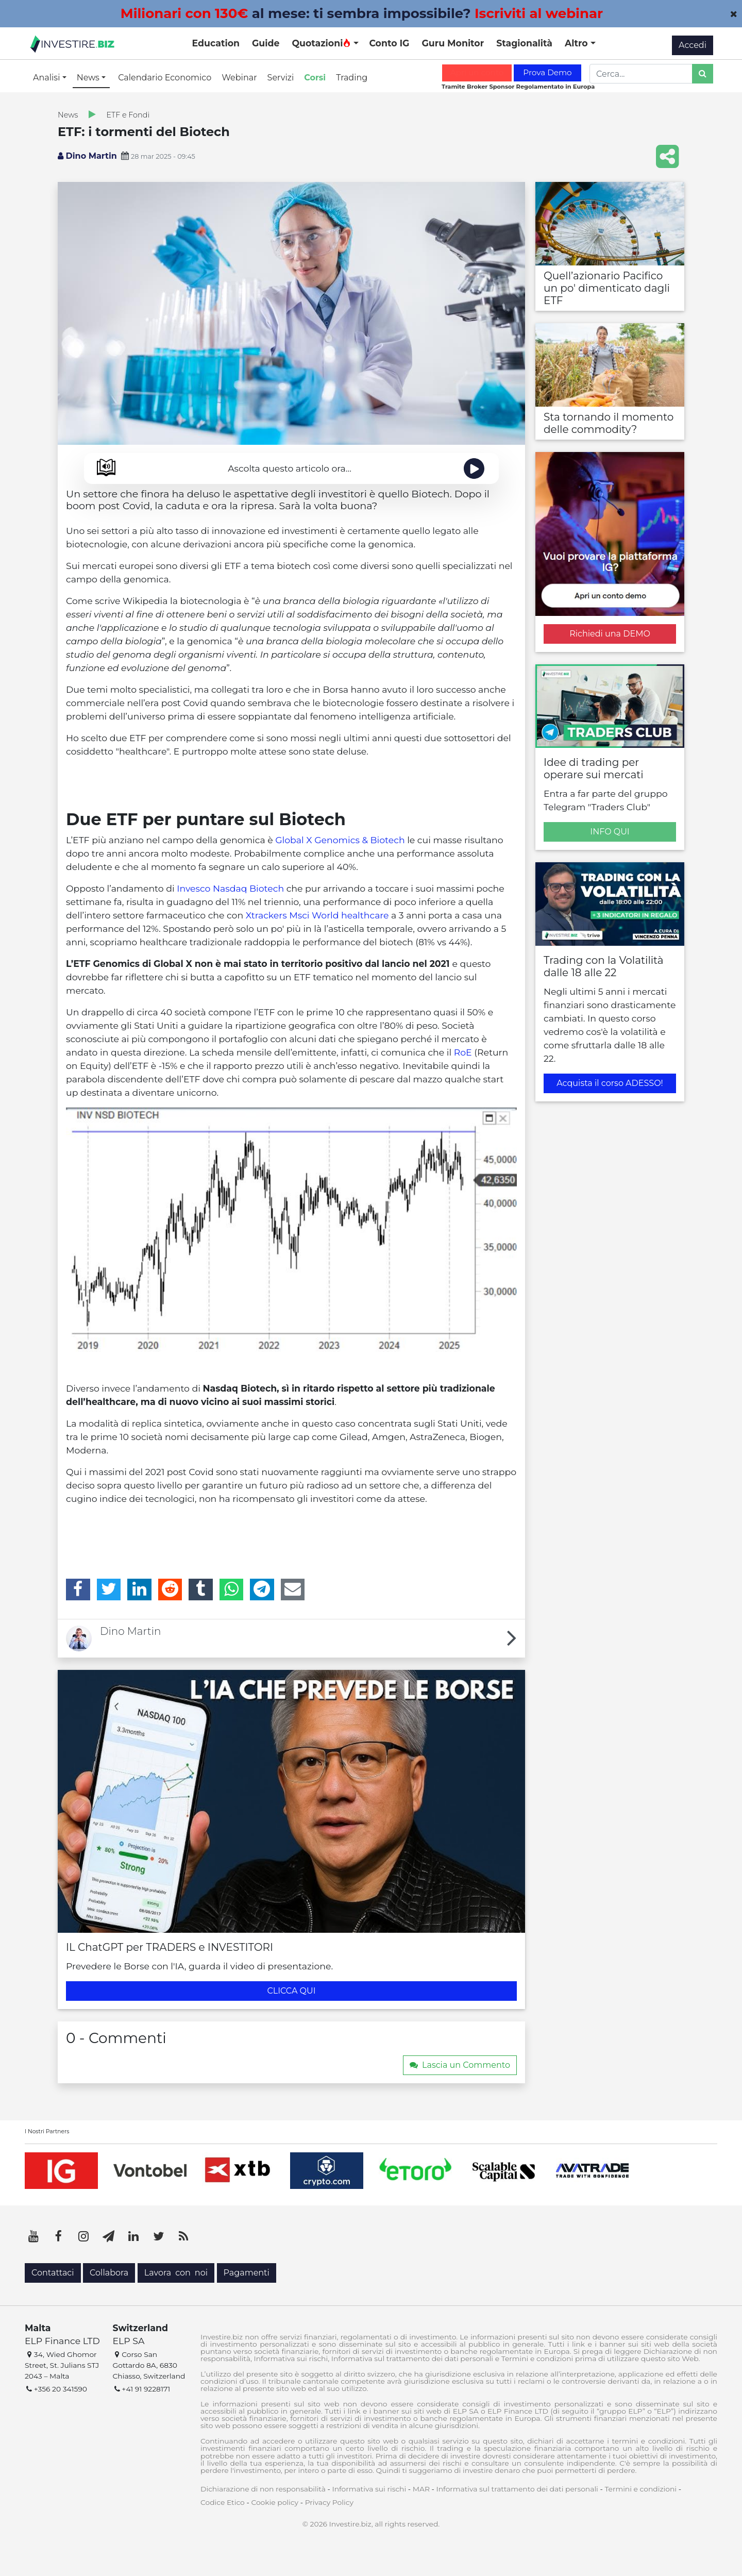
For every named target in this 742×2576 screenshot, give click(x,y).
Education (216, 43)
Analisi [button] (47, 77)
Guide (265, 43)
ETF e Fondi (127, 115)
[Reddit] (170, 1589)
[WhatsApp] (232, 1589)
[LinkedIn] (139, 1589)
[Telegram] (262, 1589)
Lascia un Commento (460, 2065)
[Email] (293, 1589)
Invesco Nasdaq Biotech (230, 888)
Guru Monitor (452, 43)
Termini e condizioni (640, 2489)
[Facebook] (78, 1589)
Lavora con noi (176, 2273)
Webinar (239, 77)
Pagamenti (246, 2273)
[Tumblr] (201, 1589)
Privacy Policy (329, 2502)
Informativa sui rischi (369, 2489)
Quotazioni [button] (321, 43)
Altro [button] (578, 43)
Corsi (315, 77)
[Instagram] (83, 2236)
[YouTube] (33, 2236)
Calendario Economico (164, 77)
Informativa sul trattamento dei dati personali (517, 2489)
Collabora (109, 2273)
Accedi (692, 45)
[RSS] (183, 2236)
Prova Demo (547, 72)
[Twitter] (109, 1589)
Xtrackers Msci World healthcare (317, 915)
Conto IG (389, 43)
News (68, 115)
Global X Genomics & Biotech (339, 839)
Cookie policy (274, 2502)
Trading (351, 77)
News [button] (89, 77)
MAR (421, 2489)
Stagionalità (524, 43)
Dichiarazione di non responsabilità (263, 2489)
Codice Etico (222, 2502)
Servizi (280, 77)
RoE (463, 1052)
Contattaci (52, 2273)
